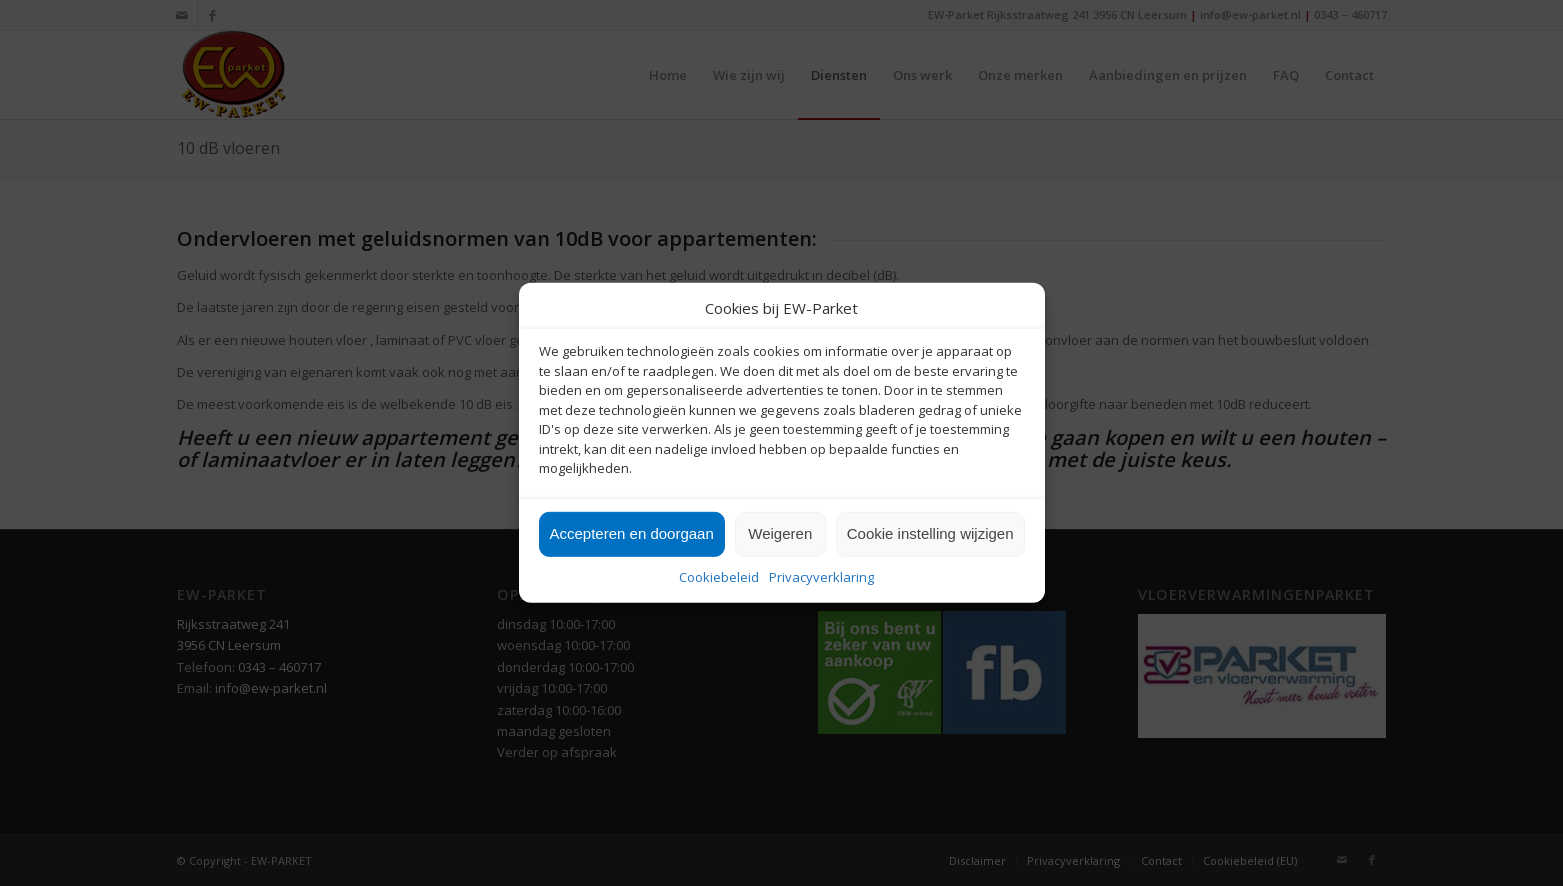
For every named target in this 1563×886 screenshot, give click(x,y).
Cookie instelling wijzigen (930, 533)
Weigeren (780, 533)
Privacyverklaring (821, 577)
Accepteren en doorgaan (632, 533)
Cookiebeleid (719, 577)
